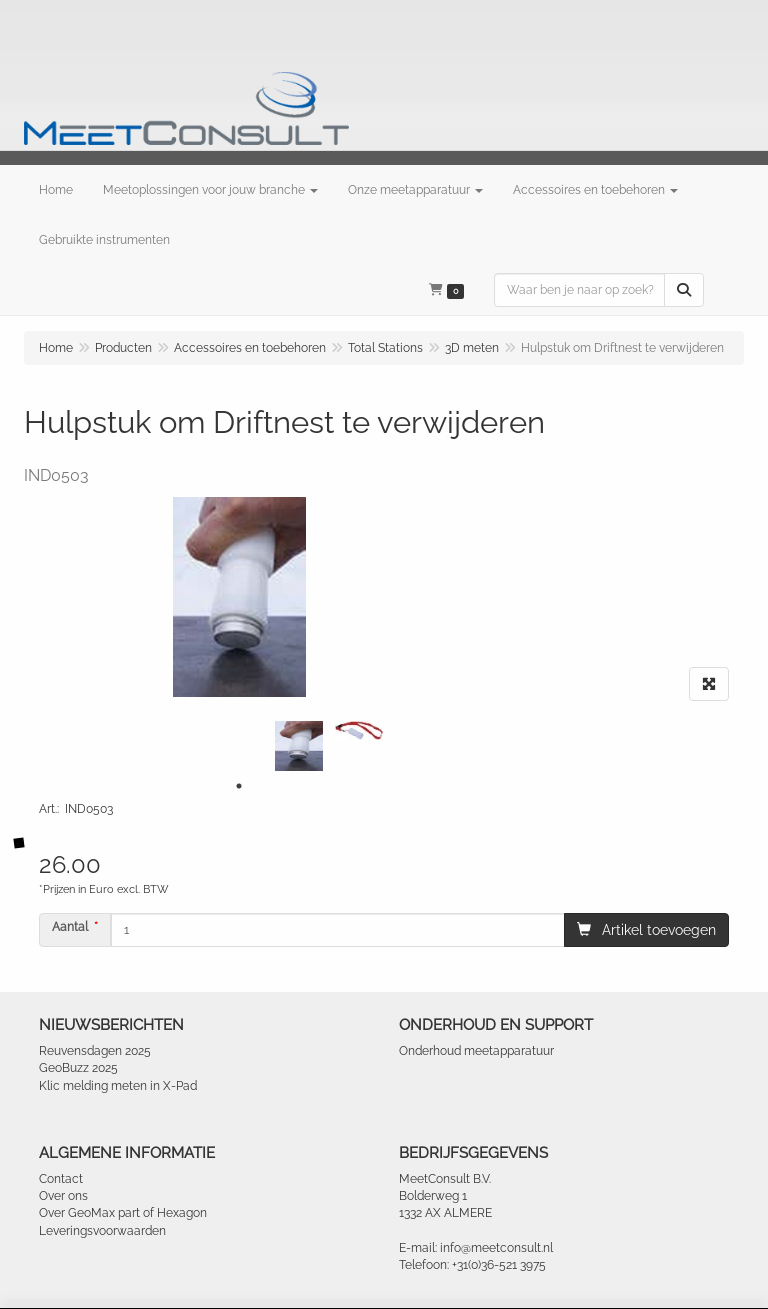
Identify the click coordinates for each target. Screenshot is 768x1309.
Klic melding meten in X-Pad (118, 1086)
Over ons (63, 1196)
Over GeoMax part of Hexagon (123, 1213)
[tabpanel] (299, 746)
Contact (61, 1179)
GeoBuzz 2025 (78, 1068)
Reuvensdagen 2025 (95, 1051)
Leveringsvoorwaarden (102, 1231)
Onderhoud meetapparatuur (476, 1051)
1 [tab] (239, 786)
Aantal (70, 927)
